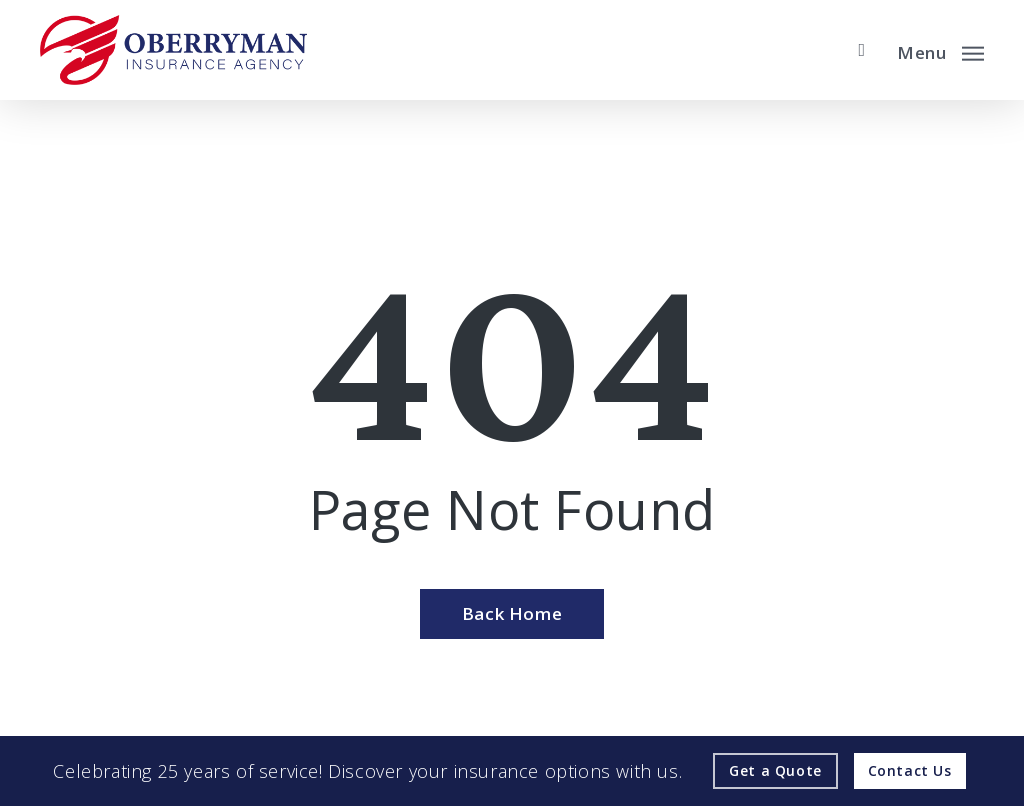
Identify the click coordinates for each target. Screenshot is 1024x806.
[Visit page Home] (173, 50)
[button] (940, 50)
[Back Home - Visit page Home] (512, 614)
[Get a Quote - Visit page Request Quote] (775, 771)
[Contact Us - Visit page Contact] (910, 771)
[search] (862, 50)
